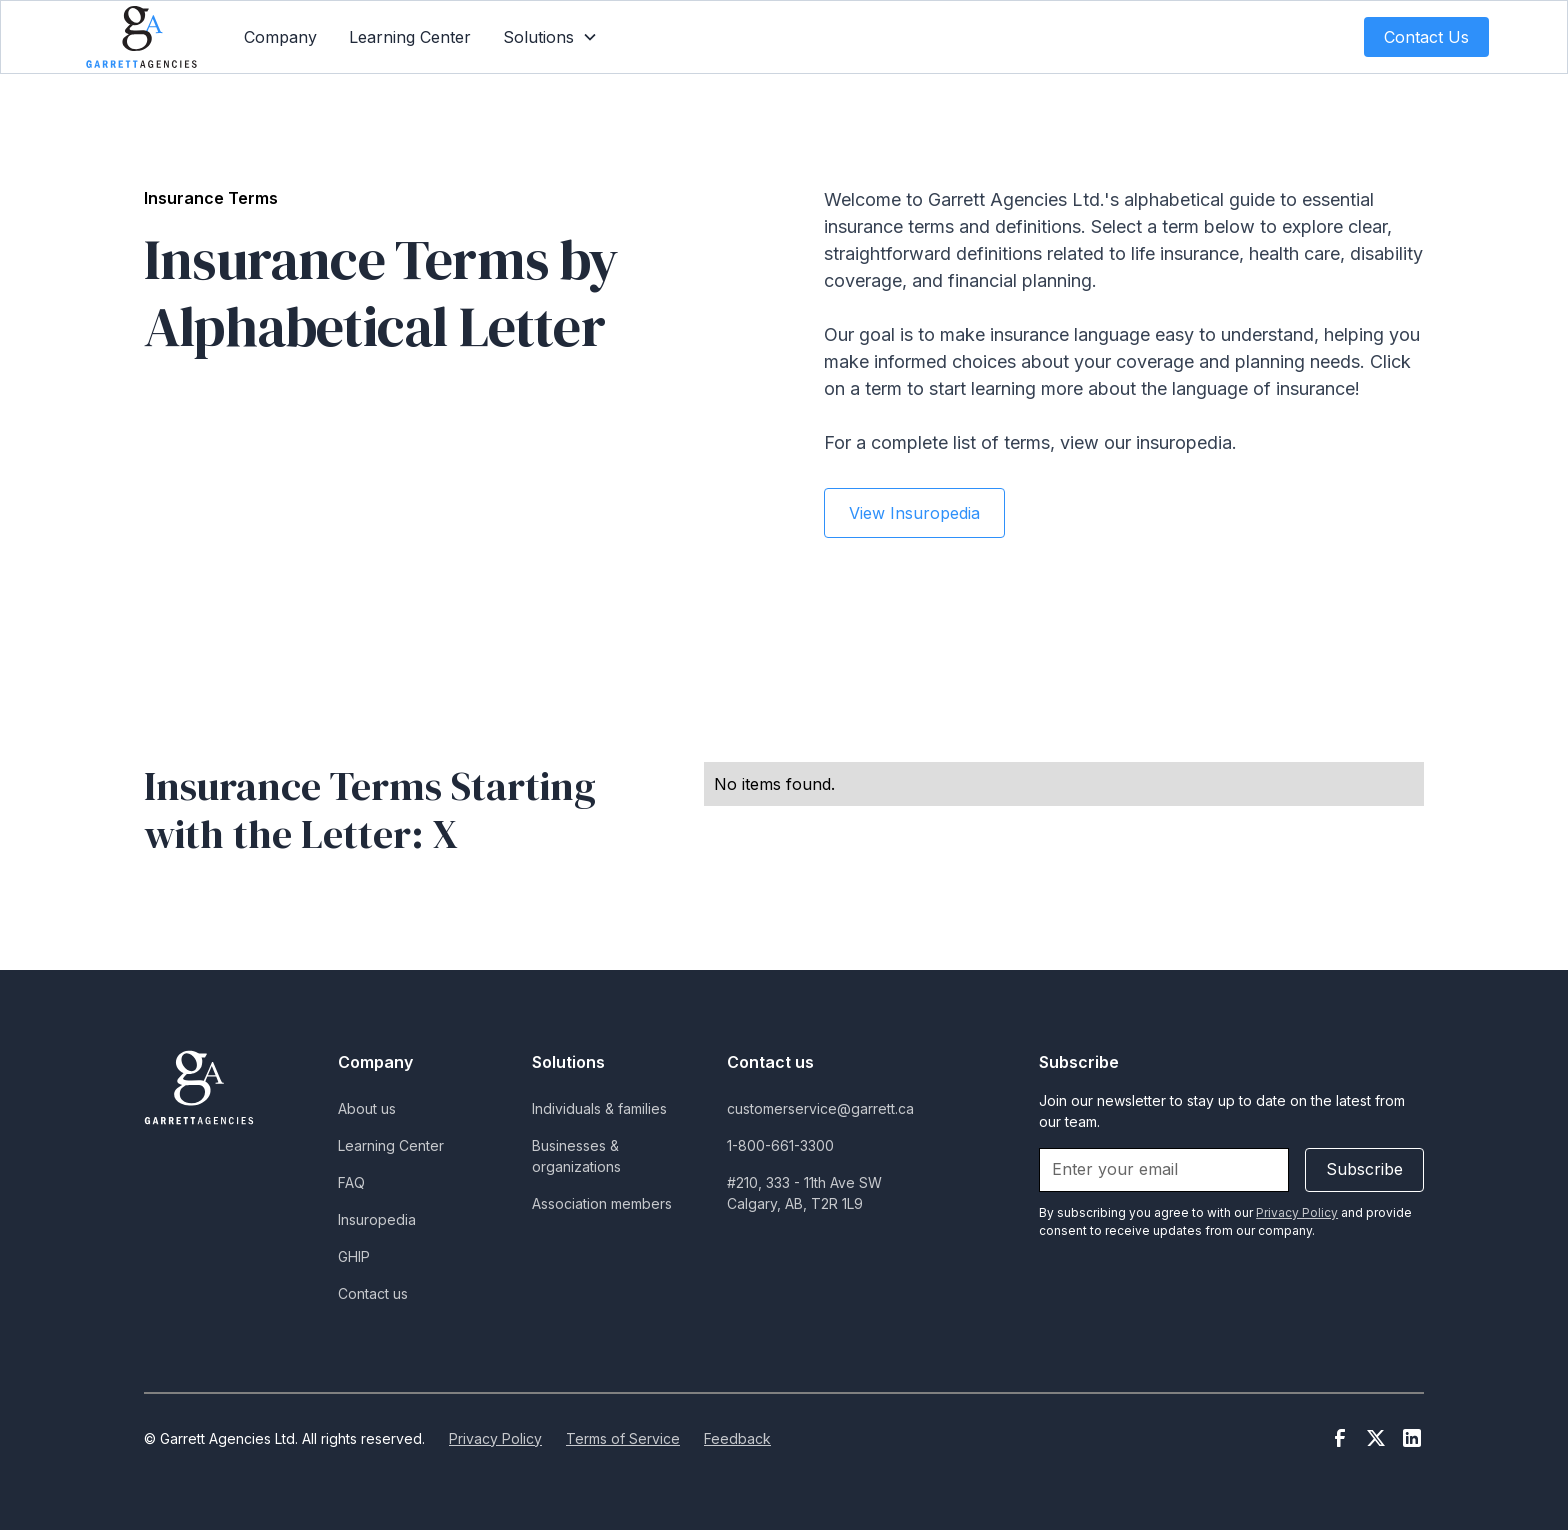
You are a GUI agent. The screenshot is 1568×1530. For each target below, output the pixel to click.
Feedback (737, 1438)
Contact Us (1426, 37)
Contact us (373, 1293)
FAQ (351, 1182)
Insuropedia (377, 1219)
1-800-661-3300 (780, 1145)
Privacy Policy (495, 1438)
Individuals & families (599, 1108)
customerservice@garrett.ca (820, 1108)
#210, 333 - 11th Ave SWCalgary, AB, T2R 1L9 (804, 1193)
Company (280, 37)
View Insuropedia (914, 513)
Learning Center (410, 37)
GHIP (354, 1256)
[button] (550, 37)
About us (367, 1108)
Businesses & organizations (576, 1156)
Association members (602, 1203)
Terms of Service (623, 1438)
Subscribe (1364, 1169)
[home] (141, 36)
